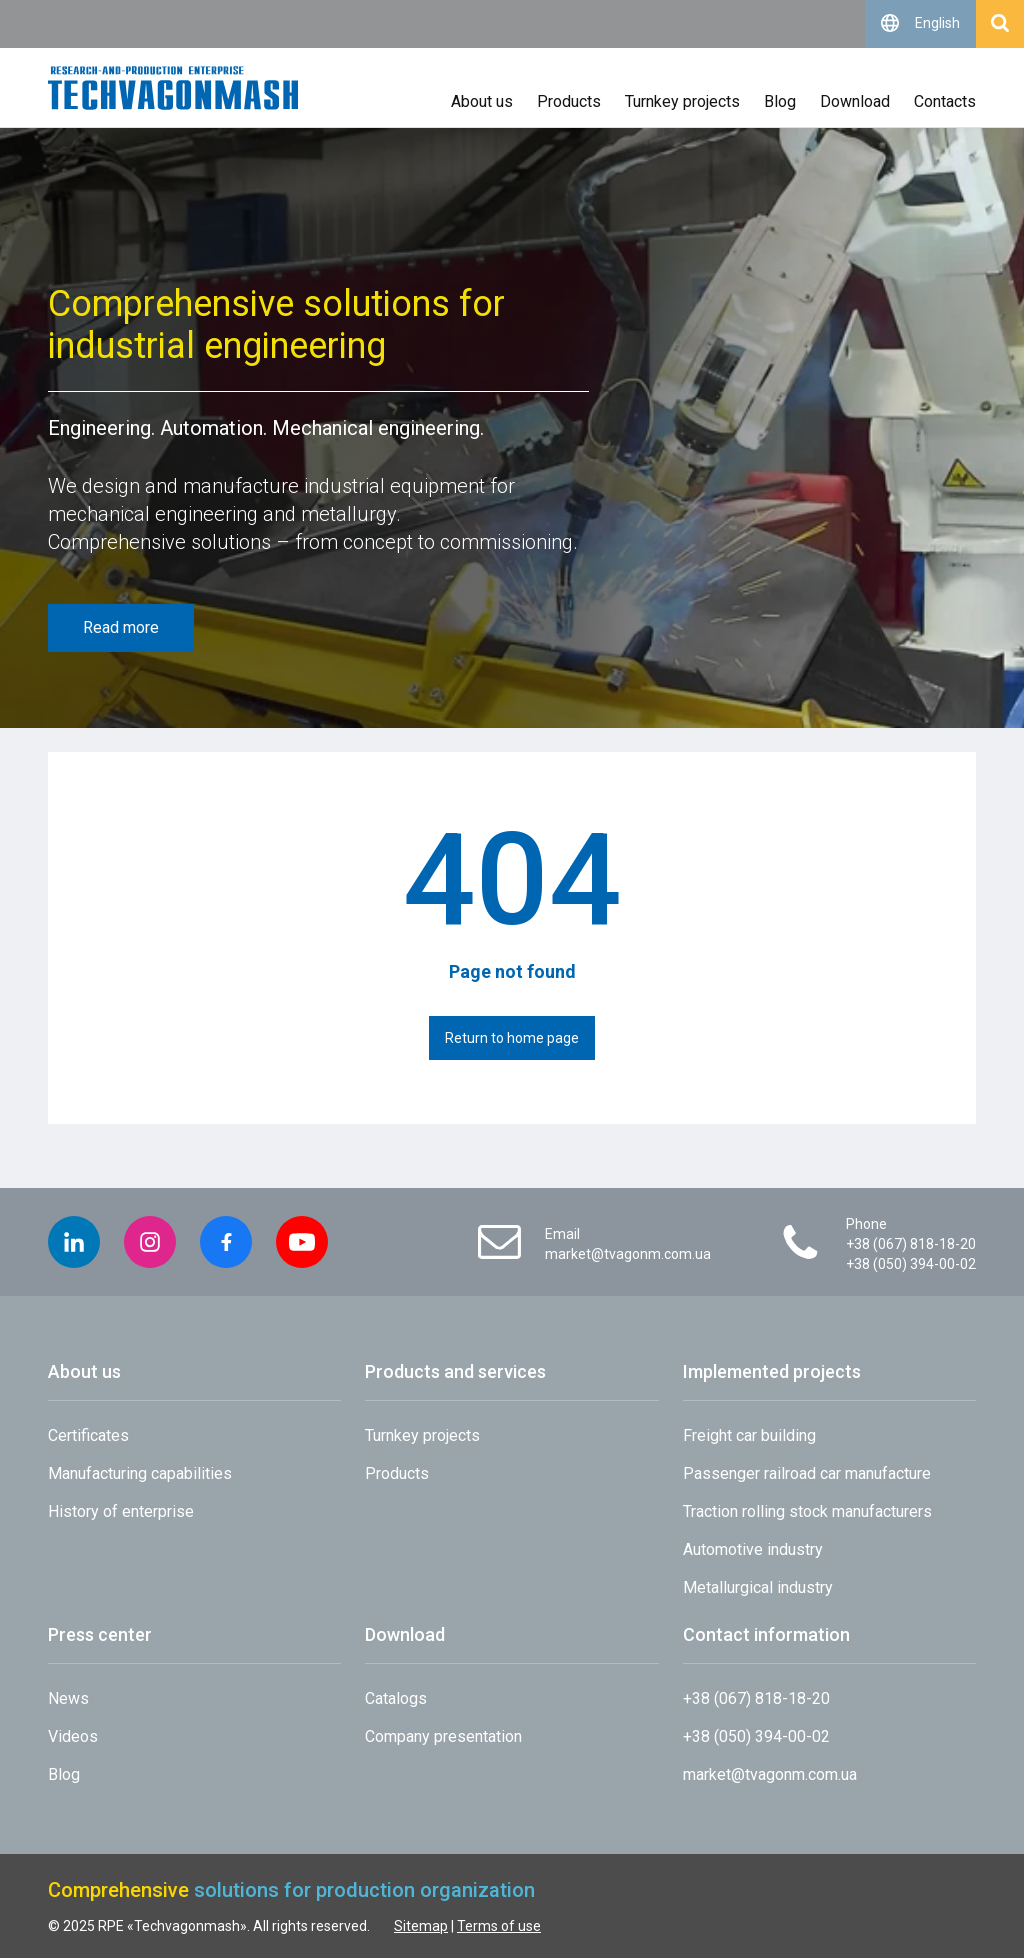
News (68, 1698)
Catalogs (396, 1698)
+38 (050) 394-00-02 (911, 1264)
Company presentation (443, 1736)
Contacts (945, 101)
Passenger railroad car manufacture (807, 1473)
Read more (121, 627)
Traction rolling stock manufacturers (807, 1511)
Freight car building (749, 1435)
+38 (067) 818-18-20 (911, 1244)
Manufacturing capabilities (140, 1473)
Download (855, 101)
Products (569, 101)
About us (482, 101)
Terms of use (499, 1926)
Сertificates (88, 1435)
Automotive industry (753, 1549)
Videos (73, 1736)
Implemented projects (772, 1371)
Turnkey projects (682, 101)
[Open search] (1000, 24)
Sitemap (421, 1926)
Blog (780, 101)
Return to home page (512, 1038)
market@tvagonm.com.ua (628, 1254)
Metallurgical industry (758, 1587)
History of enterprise (121, 1511)
